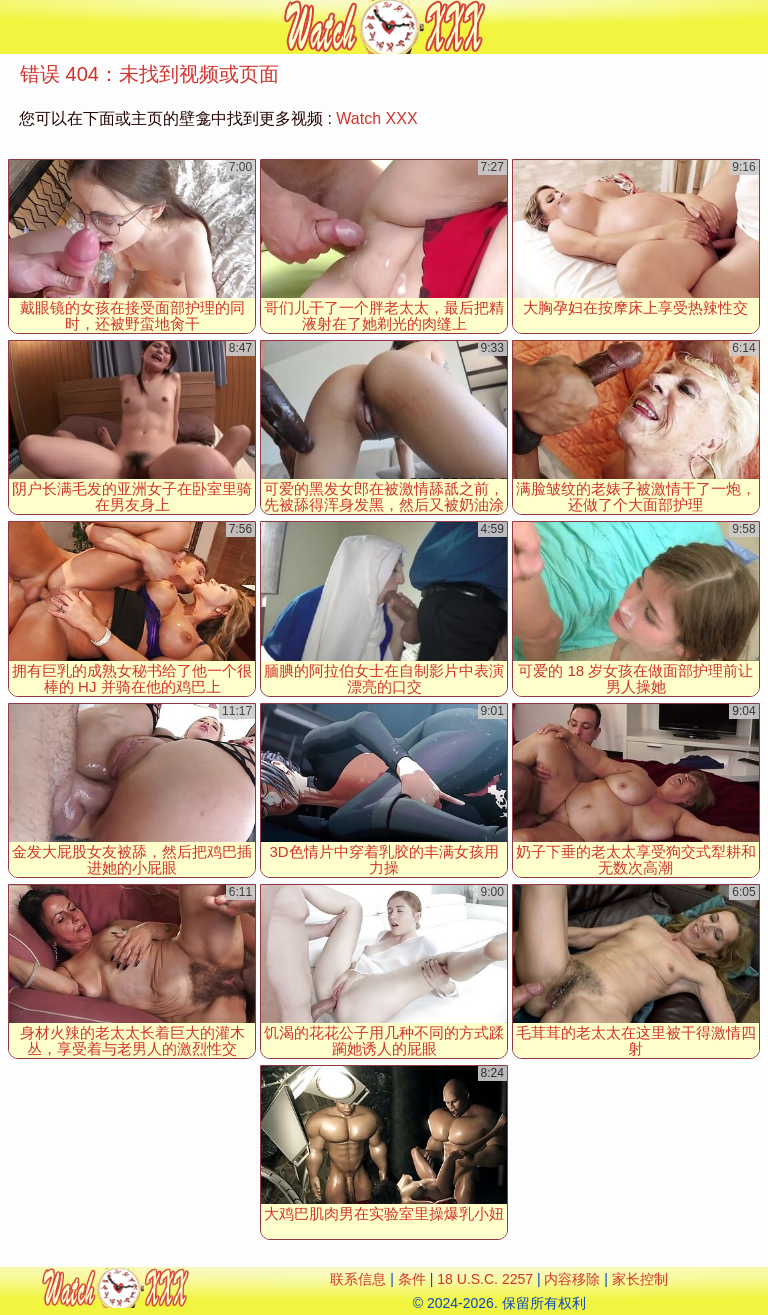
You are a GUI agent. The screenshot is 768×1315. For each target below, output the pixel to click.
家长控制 (640, 1279)
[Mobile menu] (18, 27)
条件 (412, 1279)
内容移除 (572, 1279)
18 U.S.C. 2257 (485, 1279)
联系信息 (358, 1279)
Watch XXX (376, 118)
